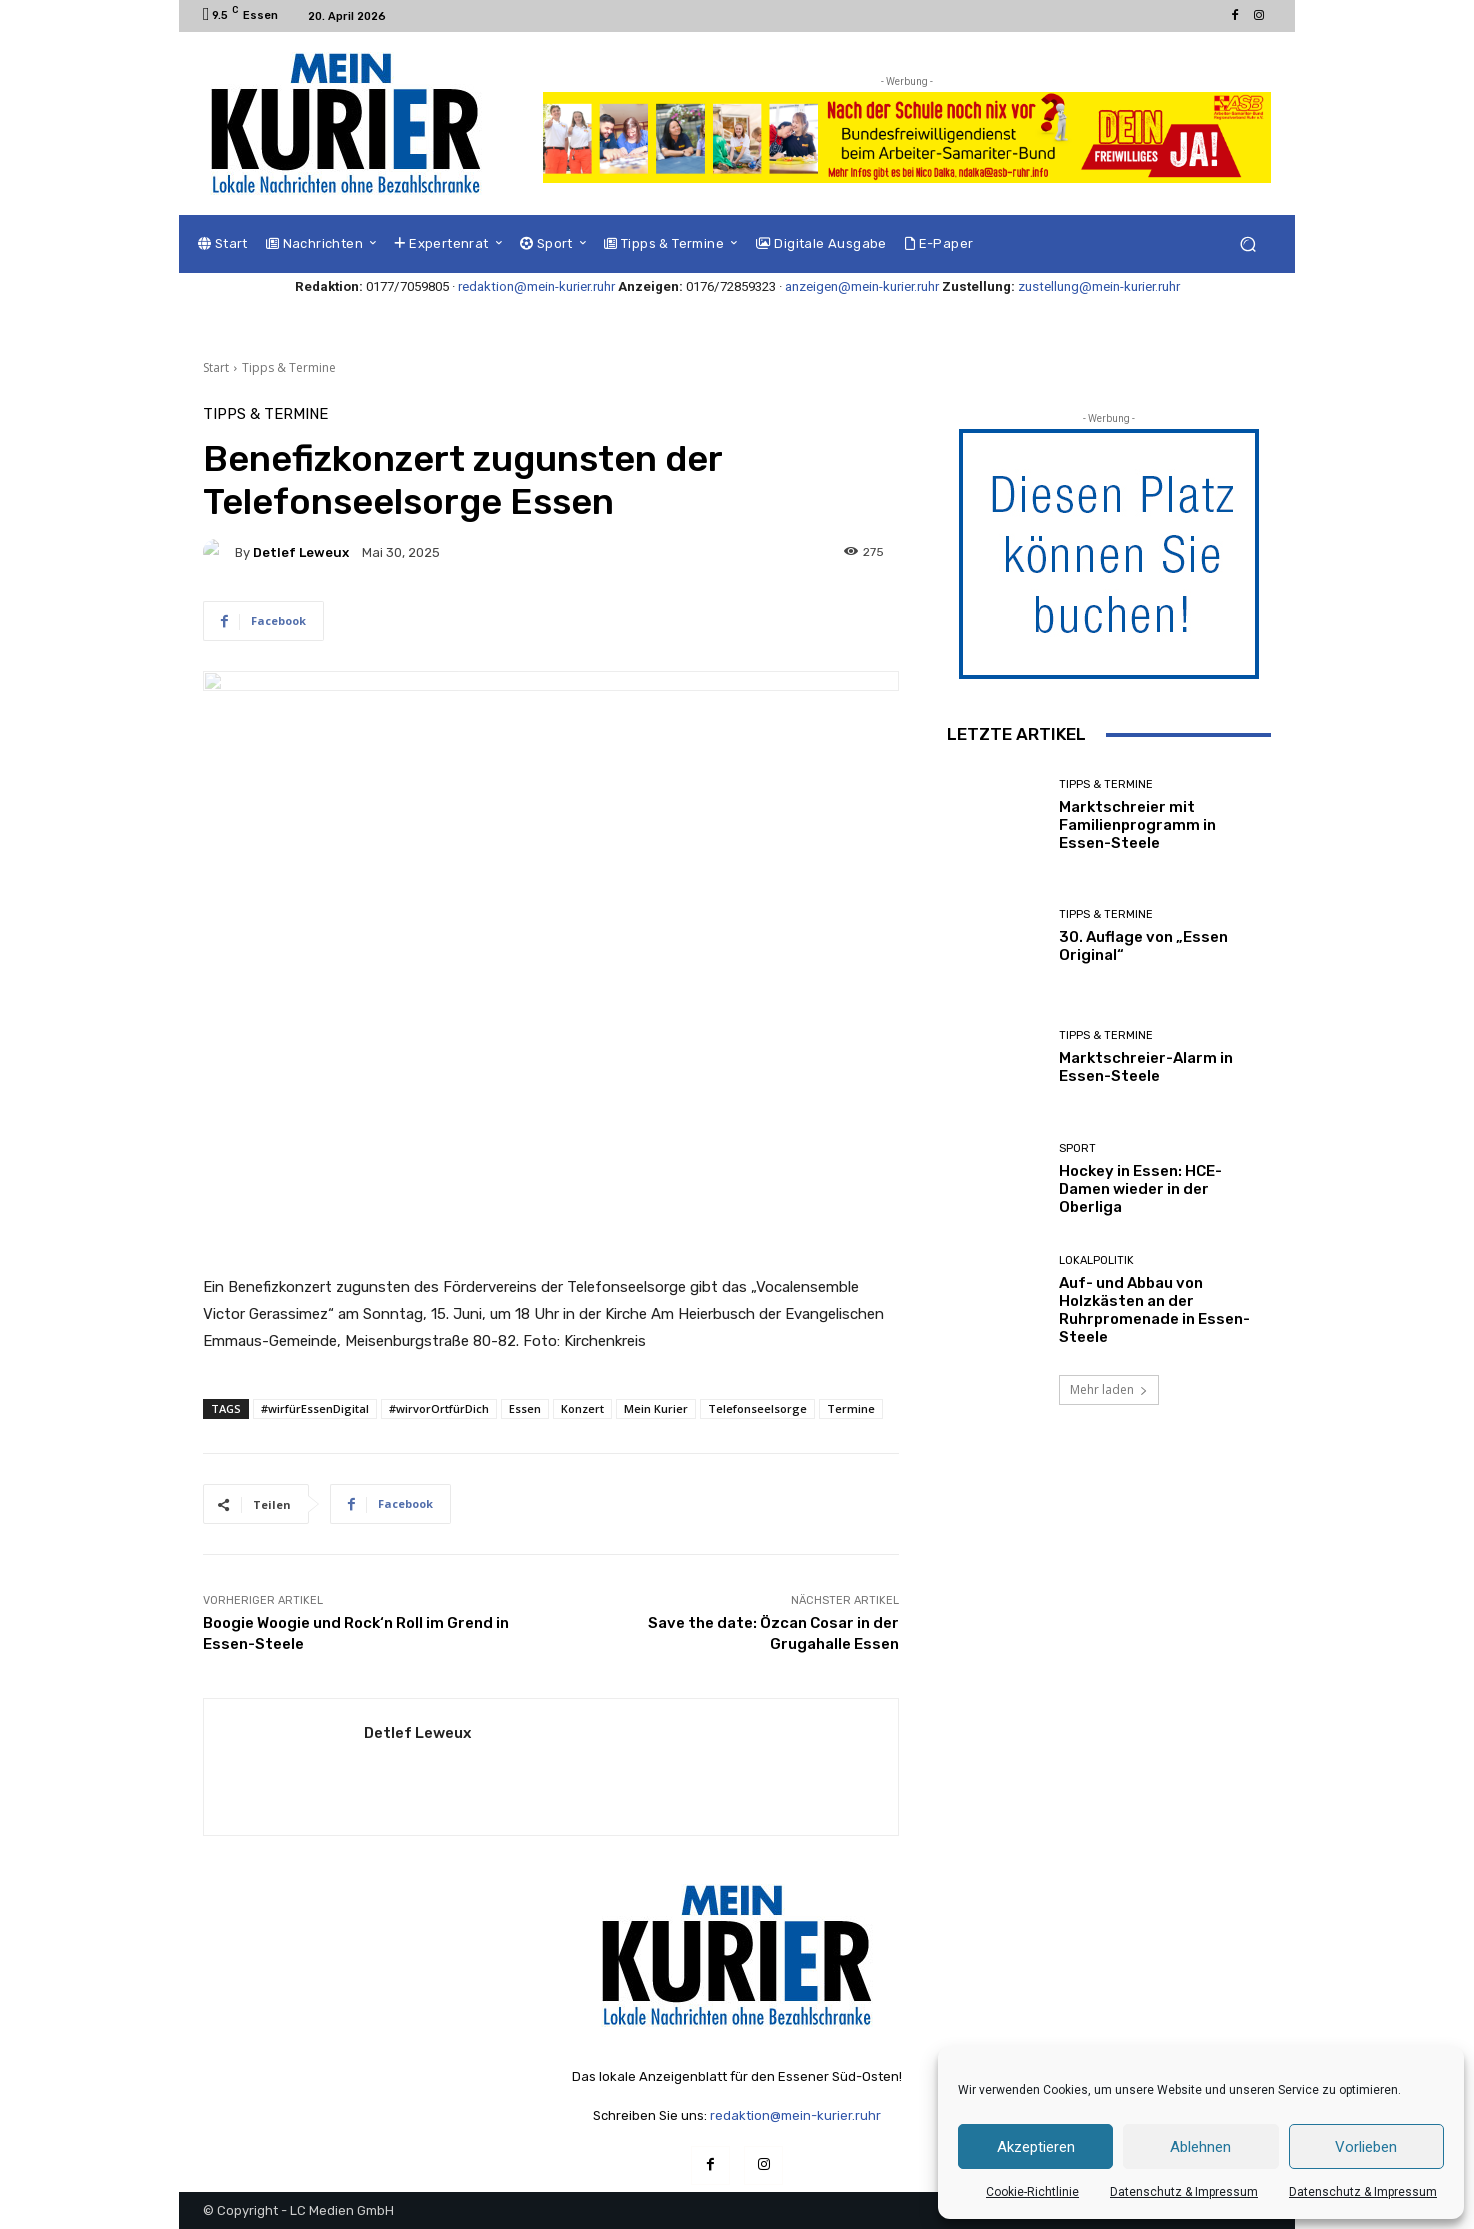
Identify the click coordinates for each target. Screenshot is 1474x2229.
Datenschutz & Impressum (1184, 2192)
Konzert (582, 1408)
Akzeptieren (1036, 2147)
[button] (1247, 244)
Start (216, 367)
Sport (1077, 1148)
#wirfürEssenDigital (315, 1408)
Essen (525, 1408)
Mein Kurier (656, 1408)
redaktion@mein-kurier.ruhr (536, 286)
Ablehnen (1200, 2147)
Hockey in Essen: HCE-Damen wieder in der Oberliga (1140, 1189)
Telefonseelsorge (757, 1408)
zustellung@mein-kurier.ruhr (1099, 286)
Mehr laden (1109, 1389)
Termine (851, 1408)
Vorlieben (1366, 2147)
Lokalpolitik (1096, 1260)
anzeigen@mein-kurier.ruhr (862, 286)
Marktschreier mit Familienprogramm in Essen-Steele (1137, 825)
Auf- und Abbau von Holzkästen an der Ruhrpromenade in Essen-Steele (1154, 1310)
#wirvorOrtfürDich (439, 1408)
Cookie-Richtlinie (1032, 2192)
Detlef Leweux (301, 552)
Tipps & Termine (289, 367)
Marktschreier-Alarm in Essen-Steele (1146, 1067)
